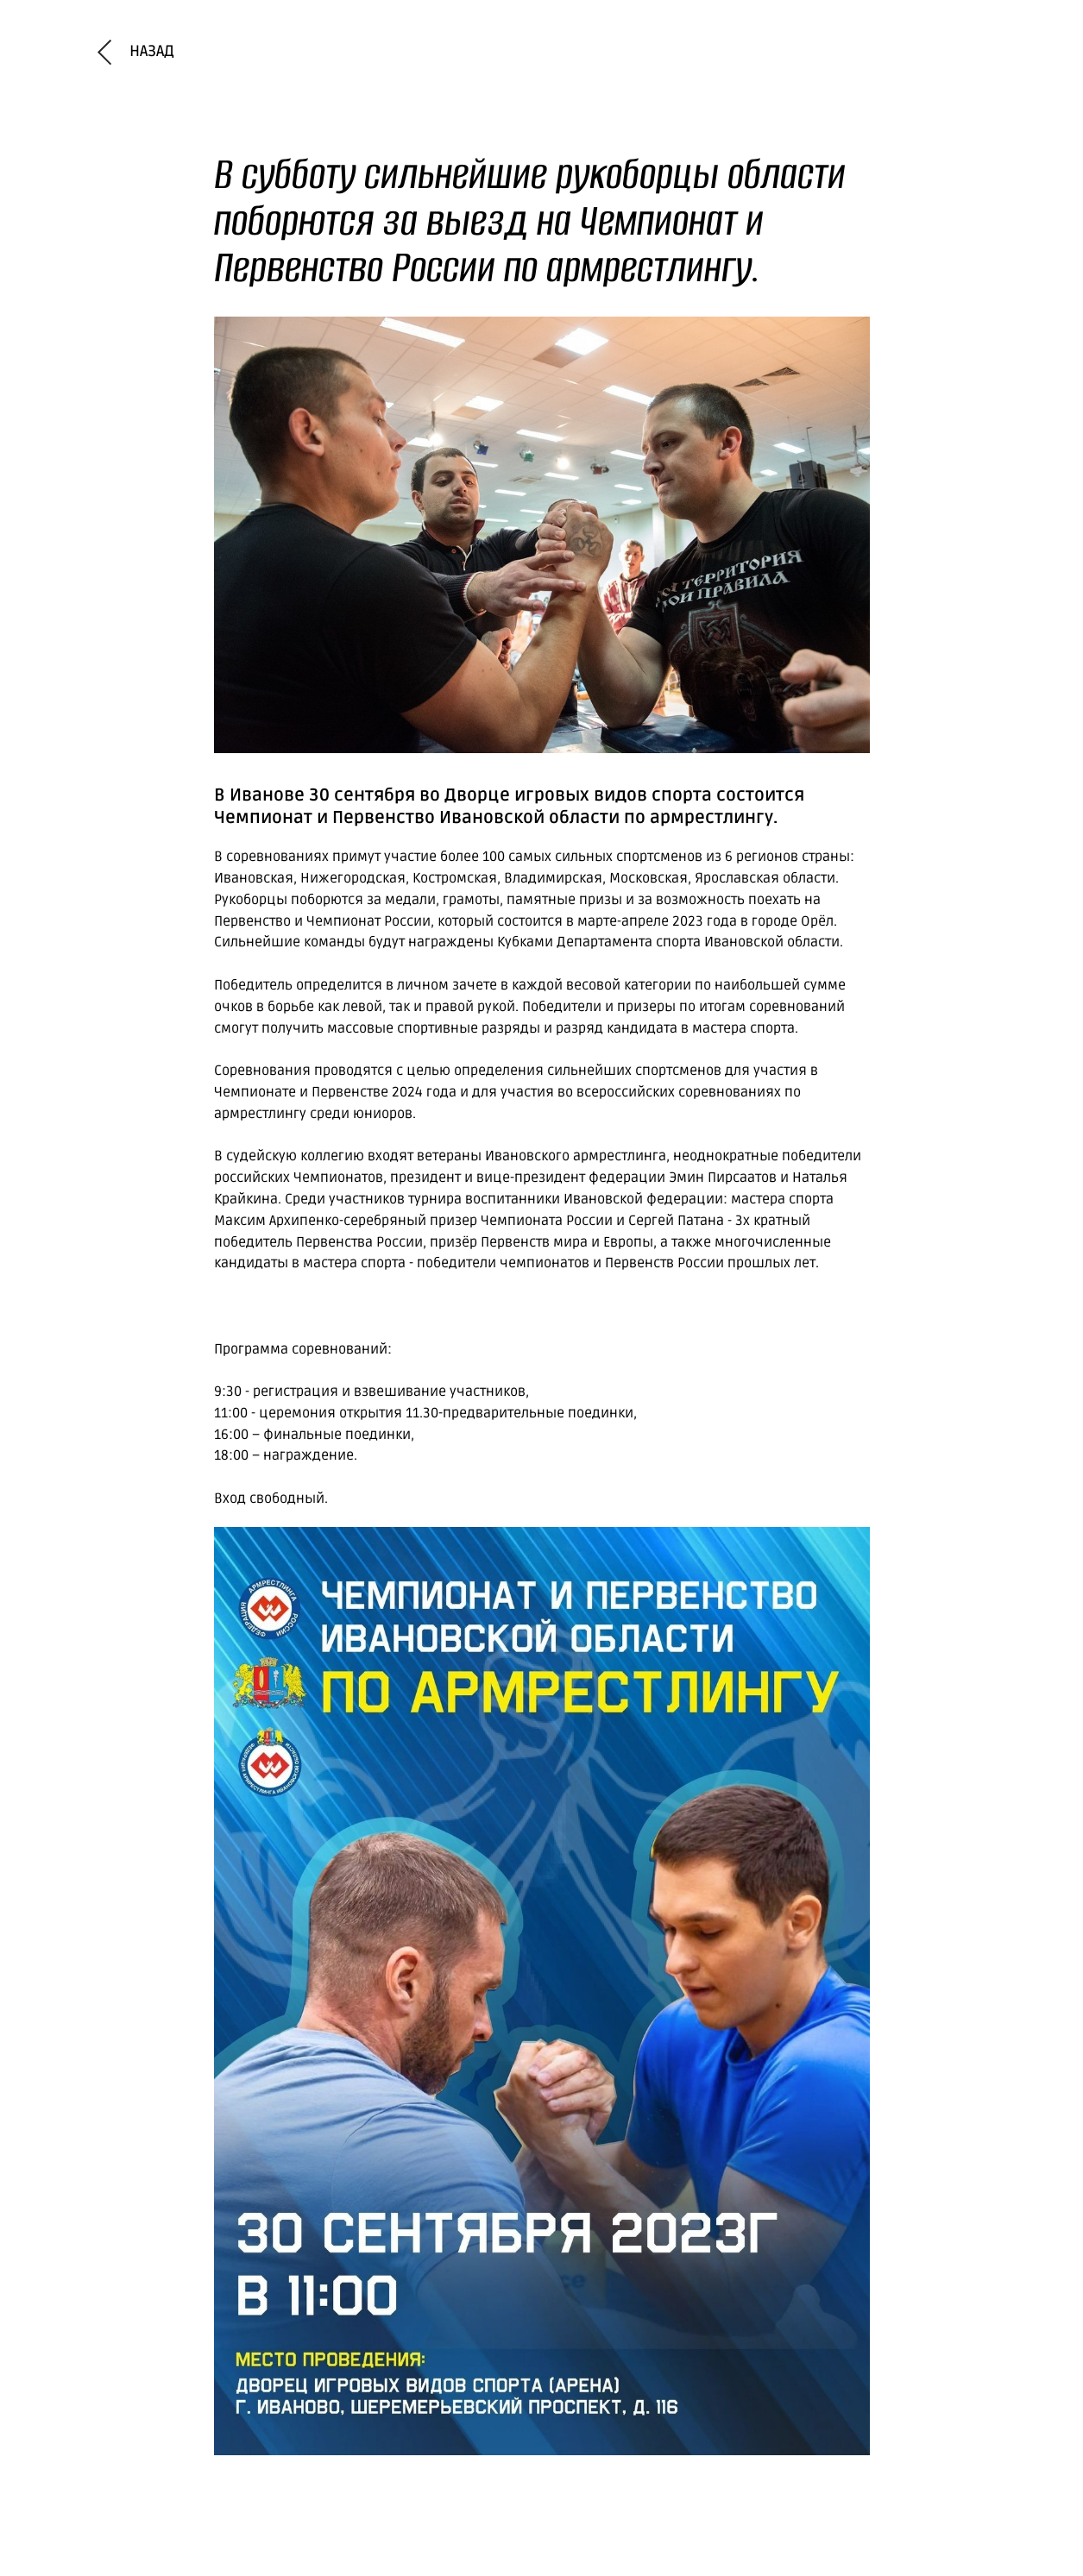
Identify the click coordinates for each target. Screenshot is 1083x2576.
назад (151, 50)
